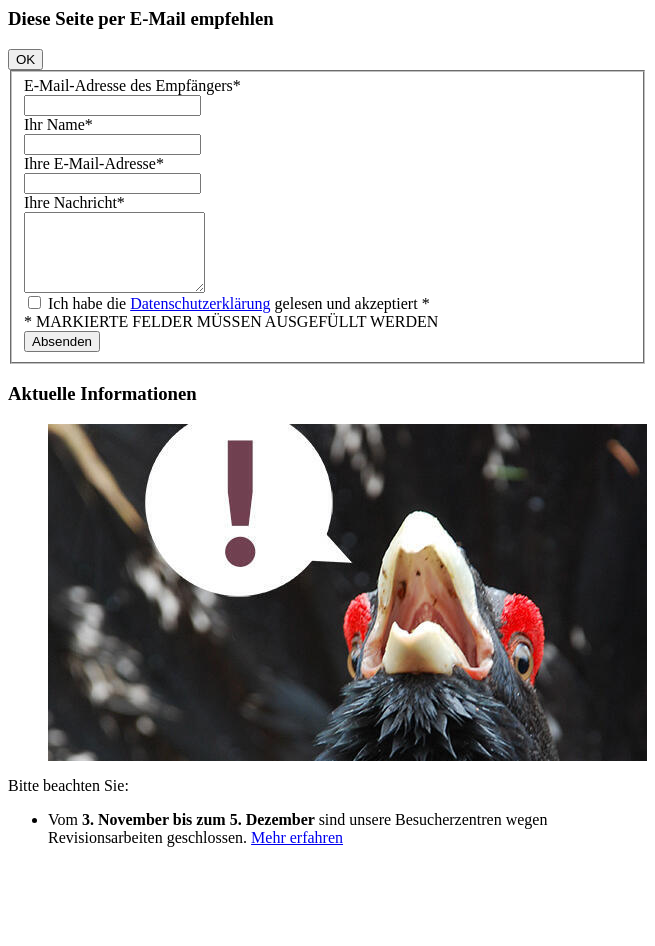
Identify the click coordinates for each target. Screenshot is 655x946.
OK (25, 59)
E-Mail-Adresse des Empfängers (132, 85)
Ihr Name (58, 124)
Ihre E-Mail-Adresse (94, 163)
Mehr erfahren (297, 852)
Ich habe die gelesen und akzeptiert (237, 318)
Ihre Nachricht (74, 202)
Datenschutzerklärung (200, 318)
